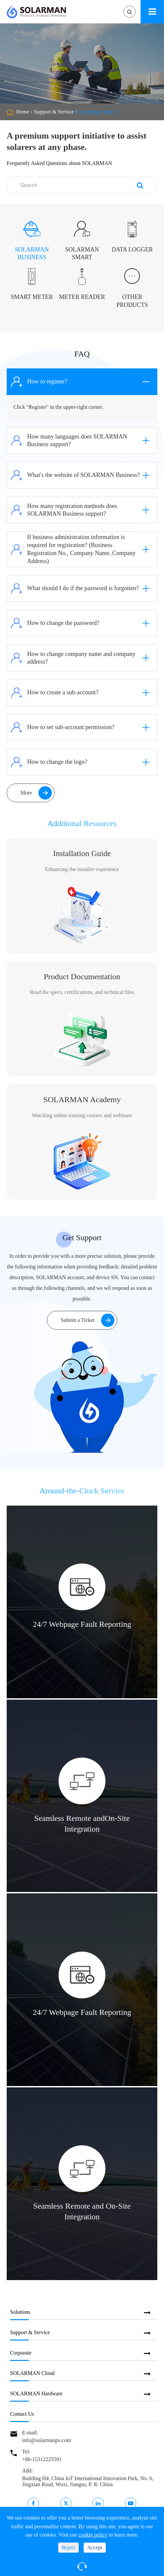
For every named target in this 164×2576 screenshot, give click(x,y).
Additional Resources (81, 830)
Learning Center (96, 112)
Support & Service (54, 112)
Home (22, 112)
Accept (94, 2547)
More (36, 793)
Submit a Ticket (87, 1320)
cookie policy (92, 2535)
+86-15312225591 (42, 2459)
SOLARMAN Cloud (32, 2373)
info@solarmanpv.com (46, 2440)
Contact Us (22, 2414)
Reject (68, 2547)
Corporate (20, 2353)
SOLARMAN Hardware (36, 2393)
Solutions (20, 2312)
